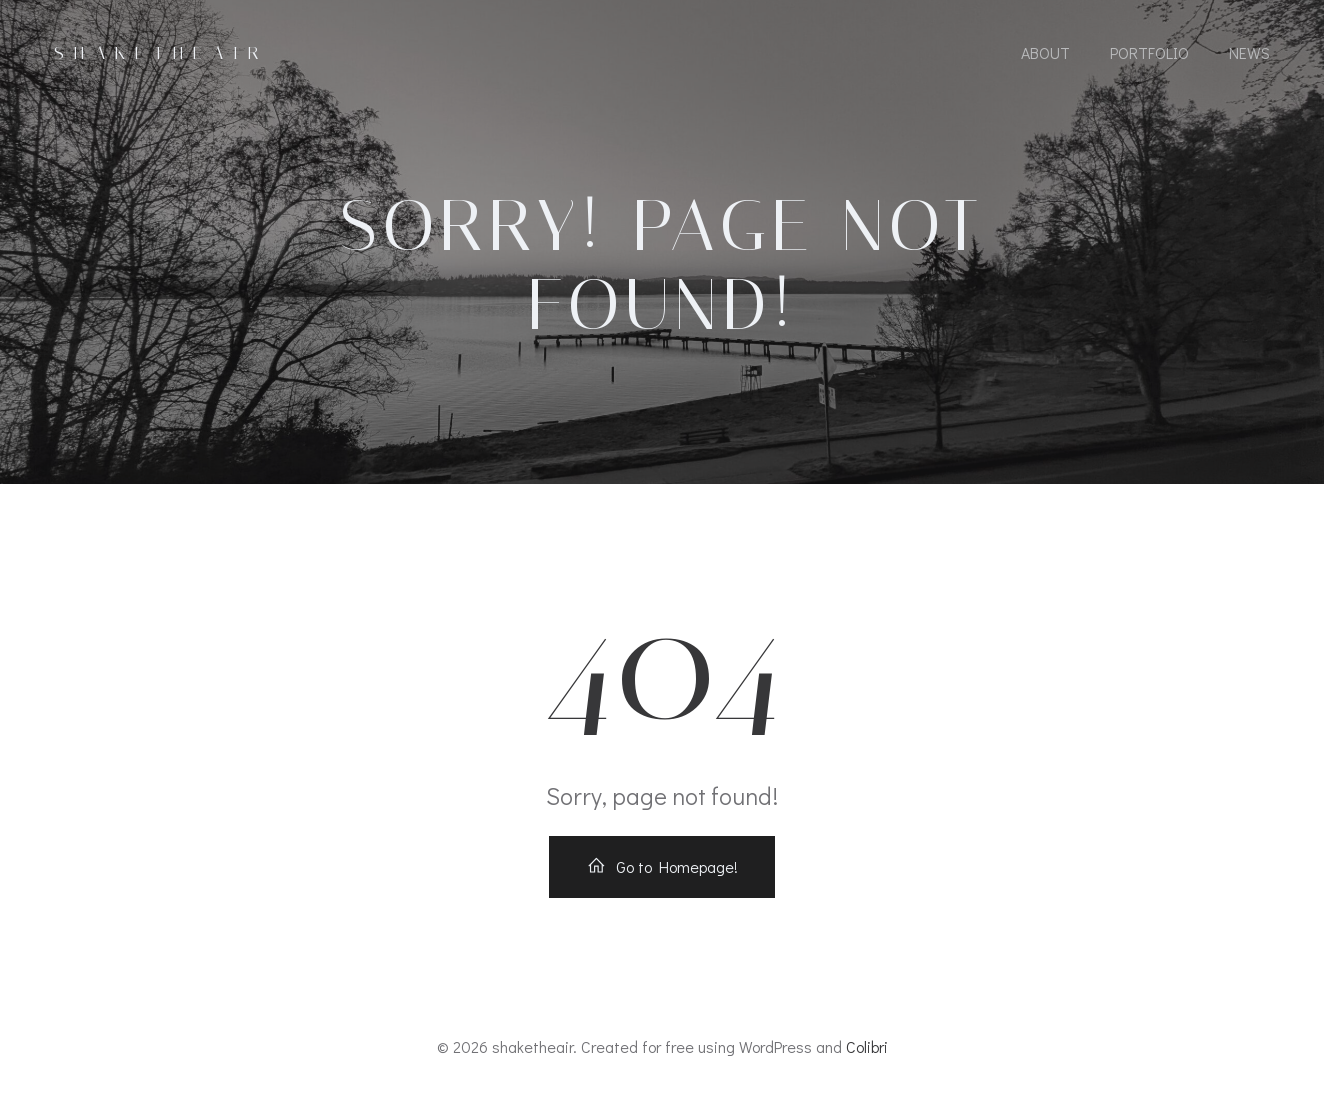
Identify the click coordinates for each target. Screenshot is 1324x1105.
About (1045, 52)
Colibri (867, 1046)
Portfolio (1149, 52)
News (1249, 52)
